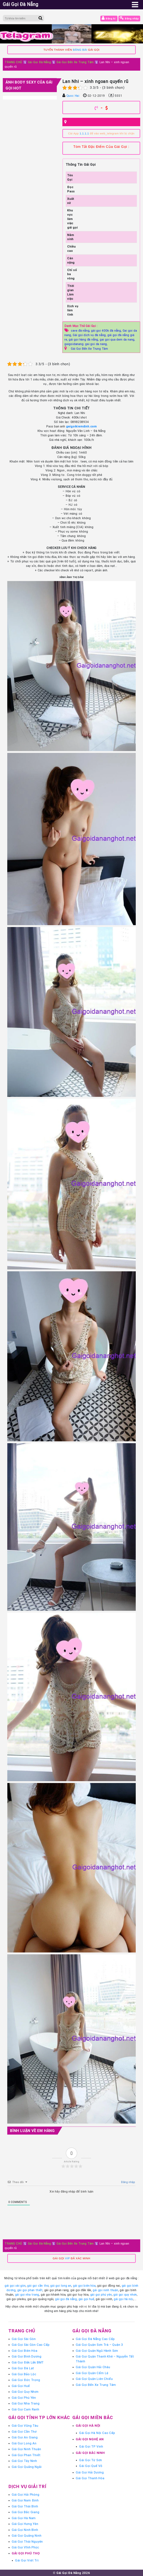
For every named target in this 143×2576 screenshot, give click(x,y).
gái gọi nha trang (27, 2294)
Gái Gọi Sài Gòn (24, 2339)
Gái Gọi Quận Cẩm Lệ (92, 2373)
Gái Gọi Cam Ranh (25, 2409)
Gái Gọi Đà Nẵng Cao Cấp (95, 2339)
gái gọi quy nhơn (125, 2294)
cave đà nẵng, (81, 330)
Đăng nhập (129, 18)
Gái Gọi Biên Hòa (24, 2351)
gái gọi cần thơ (38, 2285)
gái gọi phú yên (101, 2294)
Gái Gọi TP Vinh (91, 2446)
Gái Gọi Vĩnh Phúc (25, 2547)
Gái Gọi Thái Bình (25, 2506)
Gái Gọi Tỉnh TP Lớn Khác (39, 2417)
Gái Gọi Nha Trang (26, 2403)
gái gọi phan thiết (30, 2290)
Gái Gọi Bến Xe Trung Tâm (75, 62)
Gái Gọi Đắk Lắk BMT (28, 2362)
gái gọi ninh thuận (105, 2290)
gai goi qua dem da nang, (117, 339)
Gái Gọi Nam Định (25, 2500)
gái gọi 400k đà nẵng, (107, 330)
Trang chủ (21, 2330)
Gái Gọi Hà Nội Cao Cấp (97, 2433)
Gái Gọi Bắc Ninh (90, 2453)
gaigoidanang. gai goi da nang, (86, 344)
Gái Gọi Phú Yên (24, 2398)
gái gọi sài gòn (15, 2285)
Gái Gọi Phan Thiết (26, 2455)
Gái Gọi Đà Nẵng (39, 62)
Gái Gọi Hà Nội (88, 2426)
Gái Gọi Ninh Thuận (26, 2449)
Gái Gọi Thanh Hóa (90, 2478)
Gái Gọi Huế (21, 2386)
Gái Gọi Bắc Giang (25, 2512)
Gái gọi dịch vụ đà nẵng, (90, 335)
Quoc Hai (72, 95)
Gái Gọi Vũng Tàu (25, 2426)
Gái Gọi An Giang (25, 2437)
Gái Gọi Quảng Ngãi (27, 2467)
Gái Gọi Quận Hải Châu (93, 2367)
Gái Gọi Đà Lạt (23, 2368)
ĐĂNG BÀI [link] (80, 49)
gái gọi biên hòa (84, 2285)
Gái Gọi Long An (24, 2443)
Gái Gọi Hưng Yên (25, 2524)
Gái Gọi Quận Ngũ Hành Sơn (97, 2351)
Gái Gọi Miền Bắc (92, 2417)
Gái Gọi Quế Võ (90, 2466)
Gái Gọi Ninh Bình (25, 2530)
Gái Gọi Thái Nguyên (27, 2541)
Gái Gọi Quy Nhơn (25, 2392)
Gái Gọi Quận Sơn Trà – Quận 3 (99, 2345)
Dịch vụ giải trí (27, 2486)
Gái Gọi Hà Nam (24, 2518)
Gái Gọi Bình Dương (26, 2356)
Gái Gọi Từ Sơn (90, 2460)
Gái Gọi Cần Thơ (24, 2431)
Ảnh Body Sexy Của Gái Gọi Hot (29, 85)
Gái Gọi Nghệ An (90, 2439)
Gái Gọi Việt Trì (27, 2560)
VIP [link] (67, 2258)
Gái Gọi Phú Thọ (26, 2553)
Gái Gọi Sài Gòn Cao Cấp (30, 2345)
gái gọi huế (86, 2299)
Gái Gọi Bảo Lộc (24, 2374)
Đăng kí (109, 18)
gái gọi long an (60, 2285)
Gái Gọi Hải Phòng (25, 2494)
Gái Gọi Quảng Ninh (26, 2535)
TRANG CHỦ (13, 62)
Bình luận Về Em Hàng (32, 2130)
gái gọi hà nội (123, 2299)
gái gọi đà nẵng (66, 2299)
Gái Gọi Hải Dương (90, 2472)
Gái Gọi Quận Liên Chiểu (94, 2379)
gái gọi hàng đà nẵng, (84, 339)
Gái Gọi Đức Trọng (26, 2380)
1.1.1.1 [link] (84, 133)
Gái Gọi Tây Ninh (24, 2461)
